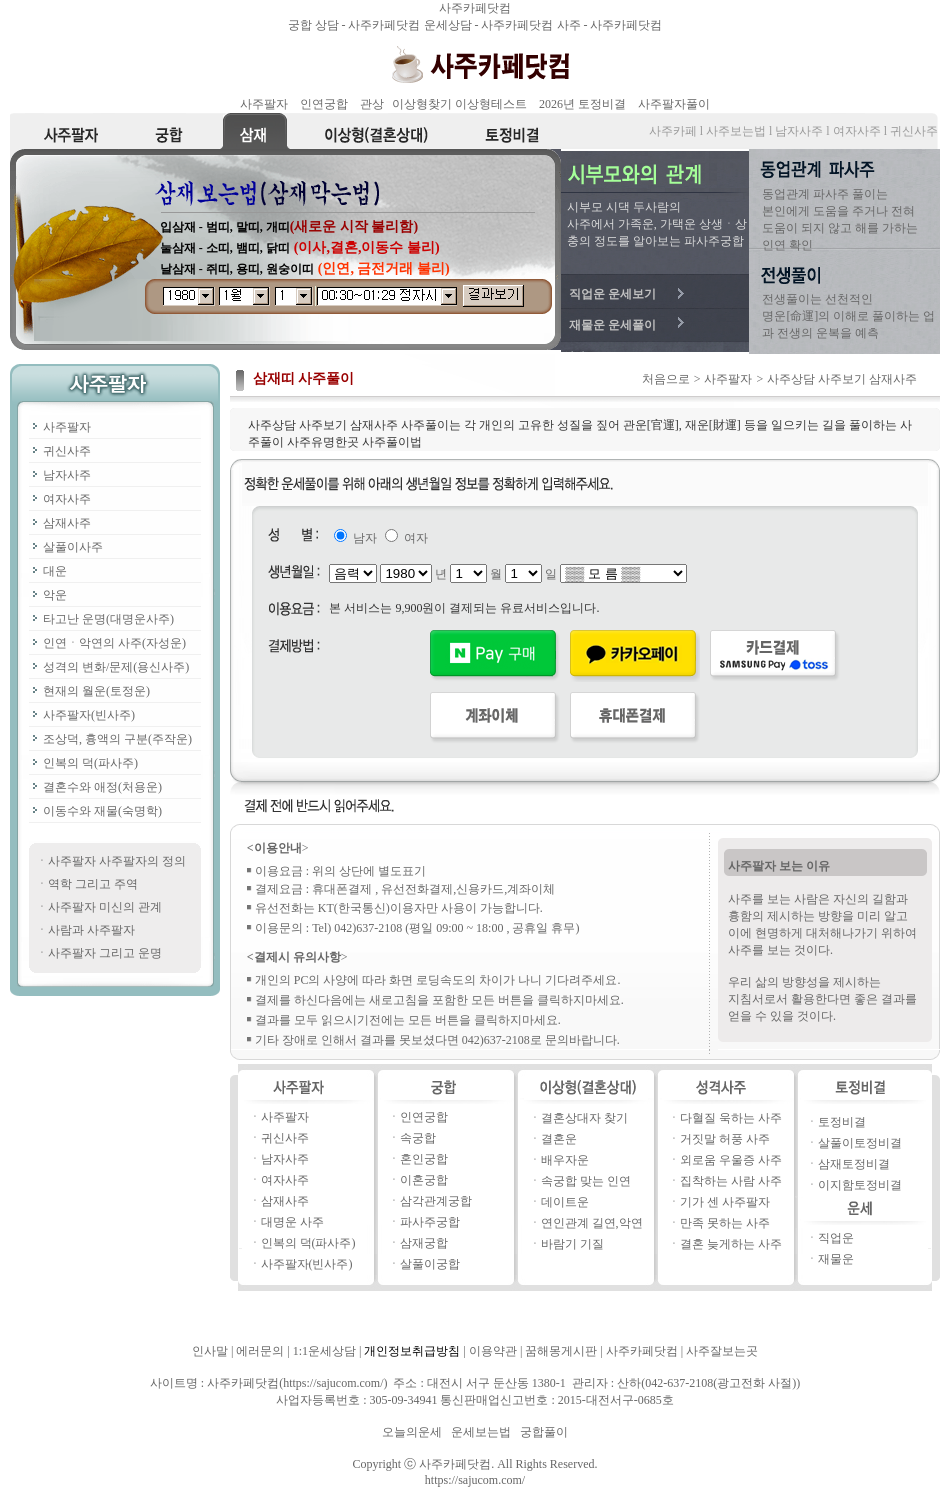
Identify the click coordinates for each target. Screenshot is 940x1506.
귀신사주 (67, 451)
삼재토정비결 (854, 1164)
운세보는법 (481, 1432)
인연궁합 (324, 104)
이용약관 (493, 1351)
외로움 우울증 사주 (731, 1160)
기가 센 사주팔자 (725, 1202)
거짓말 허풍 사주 (725, 1139)
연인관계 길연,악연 (592, 1223)
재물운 (836, 1259)
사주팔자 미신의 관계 (105, 907)
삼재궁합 (424, 1243)
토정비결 (842, 1122)
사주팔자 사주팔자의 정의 (117, 861)
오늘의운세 (412, 1432)
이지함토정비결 (860, 1185)
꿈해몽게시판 (561, 1351)
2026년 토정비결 (582, 104)
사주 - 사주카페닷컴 (610, 25)
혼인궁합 (424, 1159)
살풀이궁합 (430, 1264)
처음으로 (666, 379)
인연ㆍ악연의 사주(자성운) (114, 643)
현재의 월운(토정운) (96, 691)
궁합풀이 (544, 1432)
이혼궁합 (424, 1180)
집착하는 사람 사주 (731, 1181)
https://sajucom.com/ (475, 1480)
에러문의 (260, 1351)
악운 (55, 595)
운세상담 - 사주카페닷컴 (490, 25)
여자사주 (67, 499)
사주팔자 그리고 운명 (105, 953)
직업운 (836, 1238)
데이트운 (565, 1202)
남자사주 (67, 475)
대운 (55, 571)
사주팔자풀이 (674, 104)
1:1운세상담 (324, 1351)
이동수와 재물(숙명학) (102, 811)
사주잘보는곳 (722, 1351)
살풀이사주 (73, 547)
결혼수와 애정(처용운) (102, 787)
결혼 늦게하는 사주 (731, 1244)
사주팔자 (264, 104)
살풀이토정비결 (860, 1143)
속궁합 (418, 1138)
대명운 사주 (292, 1222)
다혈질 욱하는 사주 (731, 1118)
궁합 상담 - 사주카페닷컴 (356, 25)
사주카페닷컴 (475, 8)
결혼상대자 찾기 (584, 1118)
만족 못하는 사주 (725, 1223)
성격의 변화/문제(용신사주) (116, 667)
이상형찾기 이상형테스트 (459, 104)
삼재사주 (67, 523)
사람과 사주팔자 (91, 930)
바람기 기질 (572, 1244)
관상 (372, 104)
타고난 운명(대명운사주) (108, 619)
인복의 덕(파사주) (90, 763)
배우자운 (565, 1160)
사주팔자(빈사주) (89, 715)
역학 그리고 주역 (93, 884)
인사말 (210, 1351)
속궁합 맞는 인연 (586, 1181)
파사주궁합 (430, 1222)
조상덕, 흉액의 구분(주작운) (117, 739)
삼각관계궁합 (436, 1201)
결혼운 (559, 1139)
